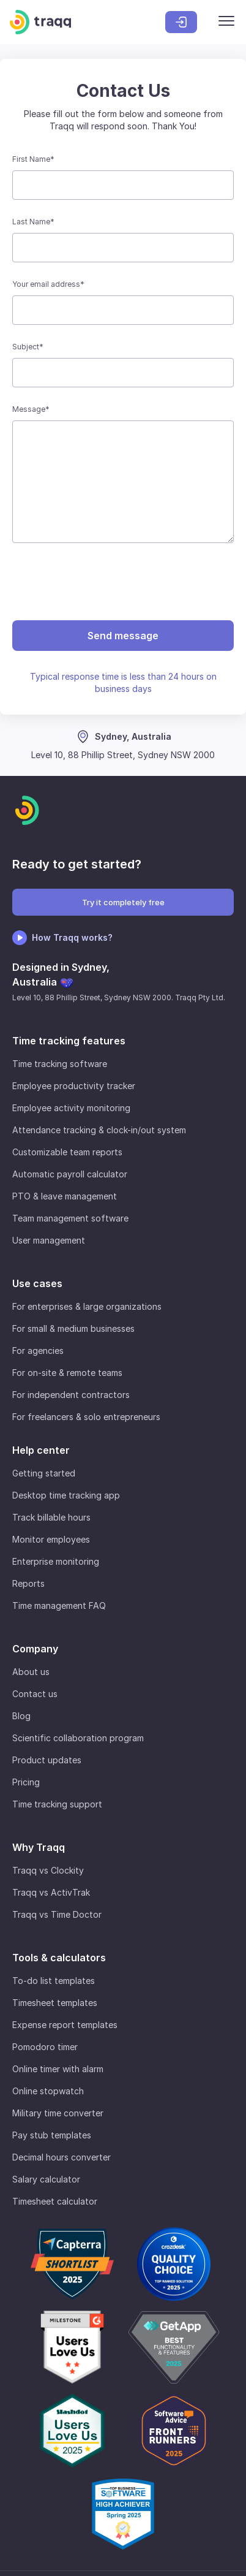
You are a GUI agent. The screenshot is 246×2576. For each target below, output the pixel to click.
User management (48, 1240)
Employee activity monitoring (71, 1108)
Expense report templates (64, 2024)
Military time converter (57, 2113)
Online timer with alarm (57, 2069)
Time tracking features (68, 1041)
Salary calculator (46, 2179)
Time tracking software (59, 1063)
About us (31, 1671)
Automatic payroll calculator (69, 1174)
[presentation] (123, 582)
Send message (123, 635)
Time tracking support (57, 1804)
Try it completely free (123, 902)
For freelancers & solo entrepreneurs (86, 1416)
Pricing (26, 1782)
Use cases (37, 1283)
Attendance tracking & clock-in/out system (99, 1130)
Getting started (43, 1473)
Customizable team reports (67, 1152)
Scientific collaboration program (78, 1738)
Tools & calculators (59, 1957)
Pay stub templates (51, 2135)
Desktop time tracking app (66, 1495)
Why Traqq (38, 1847)
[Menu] (226, 22)
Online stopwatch (48, 2091)
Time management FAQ (59, 1605)
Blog (21, 1716)
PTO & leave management (64, 1196)
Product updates (46, 1760)
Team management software (70, 1218)
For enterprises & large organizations (87, 1306)
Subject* (27, 346)
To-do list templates (53, 1980)
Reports (28, 1583)
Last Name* (33, 221)
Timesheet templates (54, 2002)
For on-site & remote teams (67, 1372)
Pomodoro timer (45, 2047)
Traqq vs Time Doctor (57, 1914)
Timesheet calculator (54, 2201)
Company (35, 1649)
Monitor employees (51, 1539)
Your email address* (48, 284)
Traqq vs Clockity (48, 1870)
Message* (31, 409)
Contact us (35, 1694)
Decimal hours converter (61, 2157)
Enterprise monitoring (55, 1561)
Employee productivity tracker (73, 1086)
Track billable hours (51, 1517)
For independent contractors (71, 1394)
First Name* (33, 159)
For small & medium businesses (73, 1328)
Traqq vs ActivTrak (51, 1892)
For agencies (38, 1350)
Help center (41, 1450)
